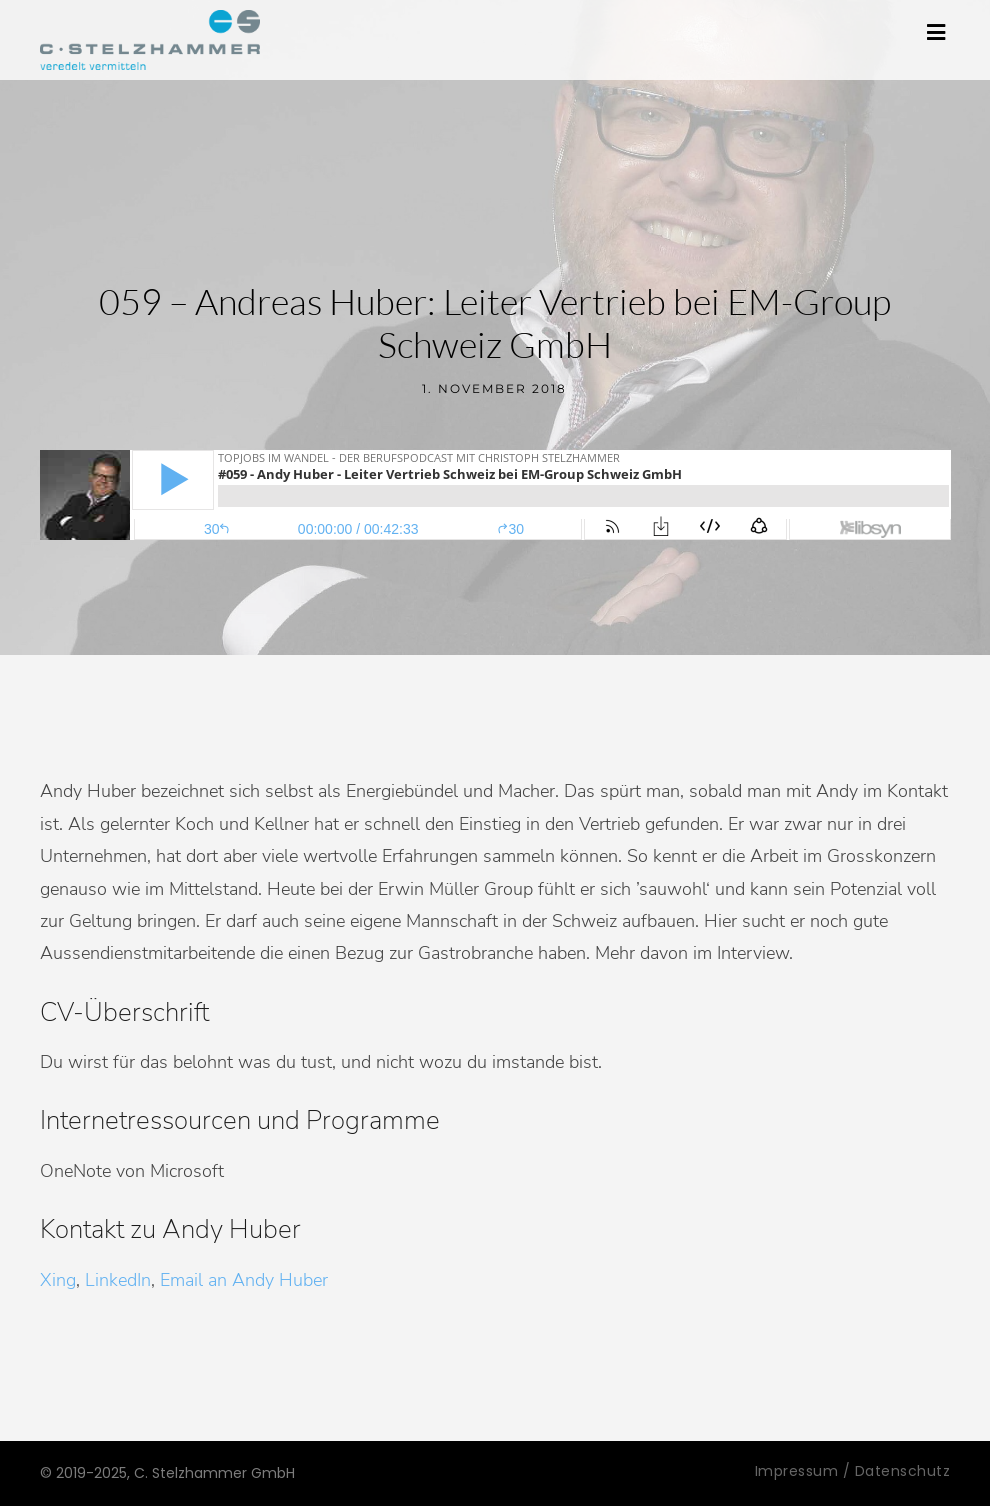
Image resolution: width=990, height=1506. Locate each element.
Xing (58, 1280)
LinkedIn (118, 1280)
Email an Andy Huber (244, 1280)
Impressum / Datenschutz (853, 1471)
